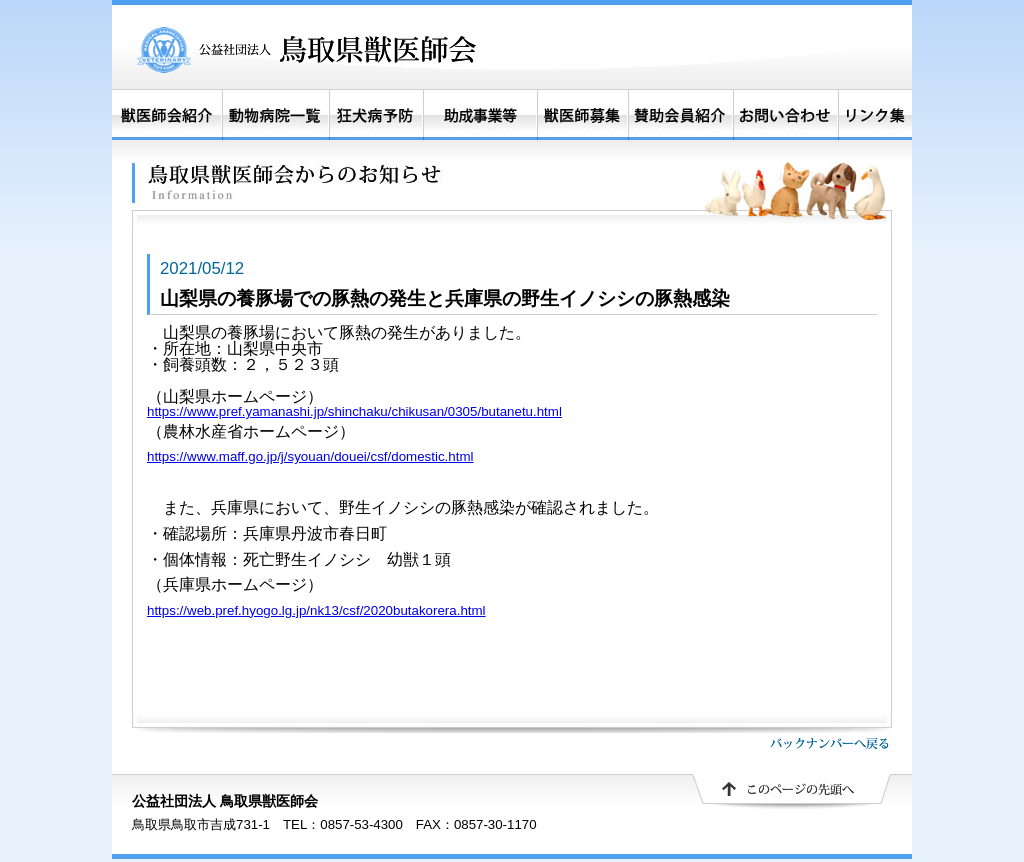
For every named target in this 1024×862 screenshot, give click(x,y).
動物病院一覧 (275, 115)
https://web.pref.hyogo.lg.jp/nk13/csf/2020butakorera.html (316, 610)
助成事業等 (480, 115)
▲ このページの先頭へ (792, 792)
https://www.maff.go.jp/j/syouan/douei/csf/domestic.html (310, 456)
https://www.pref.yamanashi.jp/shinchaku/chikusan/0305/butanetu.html (354, 411)
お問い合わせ (785, 115)
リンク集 (875, 115)
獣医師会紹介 (167, 115)
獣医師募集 (583, 115)
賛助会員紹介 (681, 115)
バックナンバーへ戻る (829, 743)
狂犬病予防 (375, 115)
